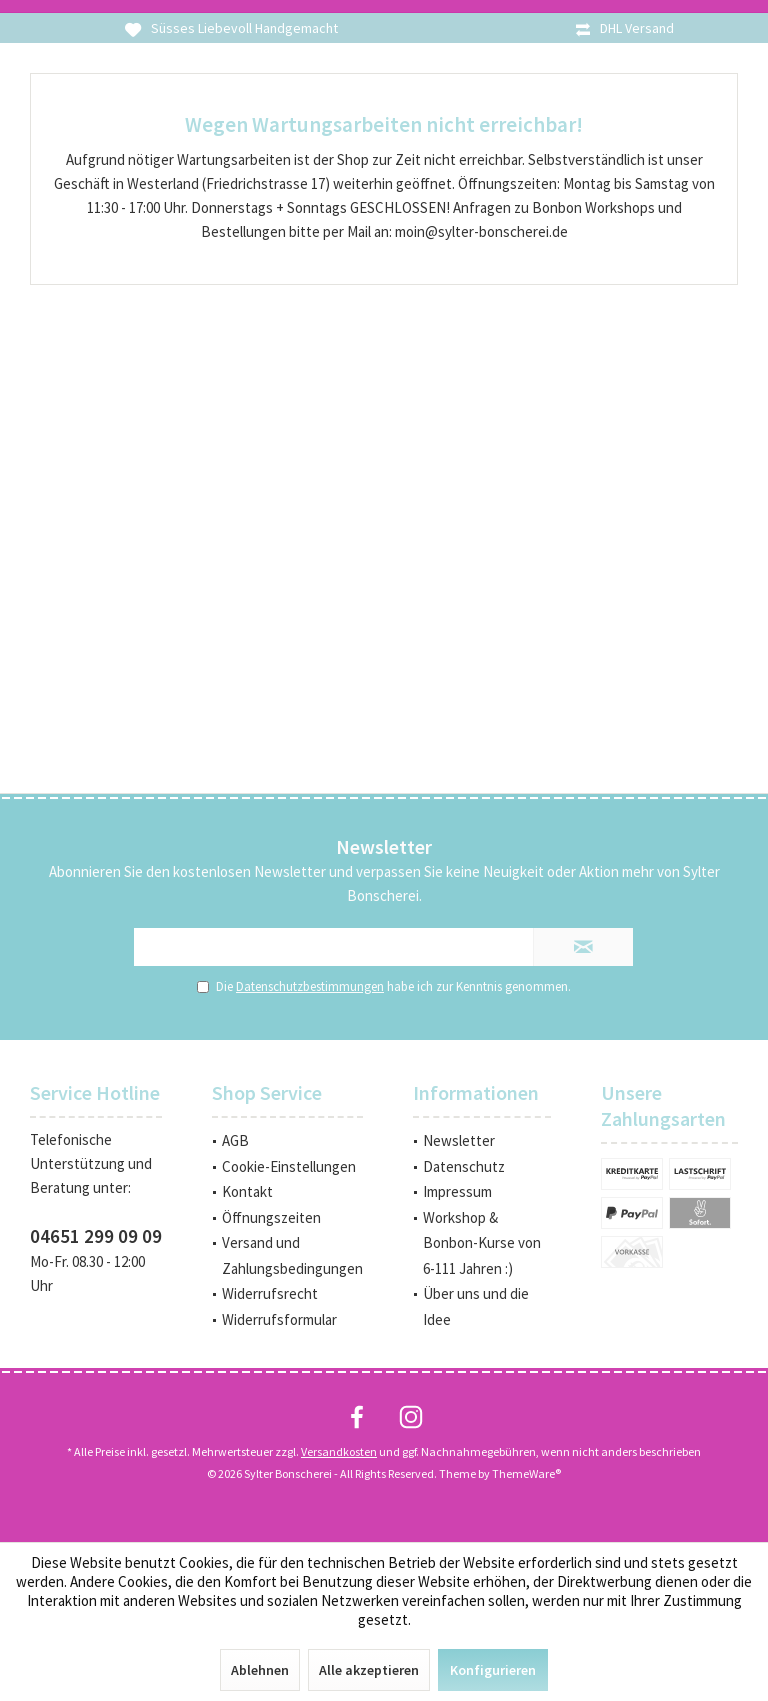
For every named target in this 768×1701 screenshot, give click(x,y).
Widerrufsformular (279, 1319)
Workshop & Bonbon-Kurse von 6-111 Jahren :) (482, 1243)
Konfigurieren (493, 1670)
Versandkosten (339, 1451)
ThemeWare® (526, 1473)
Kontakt (247, 1191)
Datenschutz (464, 1166)
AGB (235, 1140)
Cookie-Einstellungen (289, 1166)
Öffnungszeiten (271, 1217)
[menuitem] (287, 1141)
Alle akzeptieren (369, 1670)
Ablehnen (260, 1670)
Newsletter (459, 1140)
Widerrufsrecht (270, 1293)
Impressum (457, 1191)
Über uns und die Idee (476, 1306)
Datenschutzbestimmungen (310, 986)
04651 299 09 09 (96, 1236)
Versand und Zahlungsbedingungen (292, 1255)
